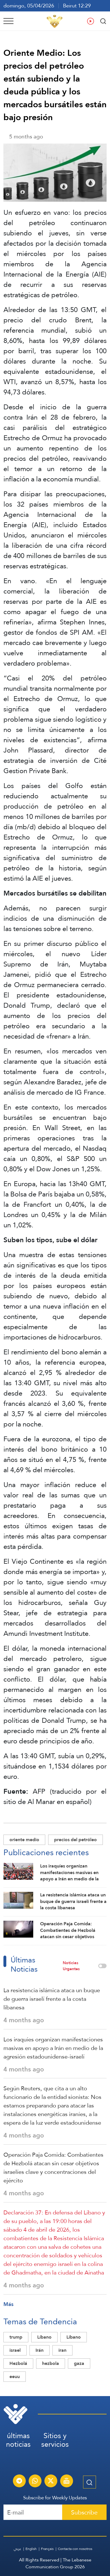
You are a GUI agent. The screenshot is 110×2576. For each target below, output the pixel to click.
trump (15, 2337)
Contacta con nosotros (75, 2549)
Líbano (44, 2337)
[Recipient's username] (32, 2512)
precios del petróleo (75, 1839)
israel (15, 2350)
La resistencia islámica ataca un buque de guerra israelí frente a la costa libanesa (51, 1999)
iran (62, 2350)
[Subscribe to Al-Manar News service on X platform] (51, 2481)
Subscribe (84, 2512)
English (31, 2549)
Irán (40, 2350)
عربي (17, 2549)
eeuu (14, 2376)
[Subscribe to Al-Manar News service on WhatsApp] (35, 2481)
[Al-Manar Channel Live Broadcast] (66, 2481)
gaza (79, 2363)
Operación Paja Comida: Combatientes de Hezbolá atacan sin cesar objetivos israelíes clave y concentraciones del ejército (53, 2167)
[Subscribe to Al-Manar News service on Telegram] (19, 2481)
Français (47, 2549)
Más (8, 2304)
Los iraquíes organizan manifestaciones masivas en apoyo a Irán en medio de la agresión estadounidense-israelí (53, 2048)
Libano (73, 2337)
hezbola (50, 2363)
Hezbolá (18, 2363)
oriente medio (24, 1839)
